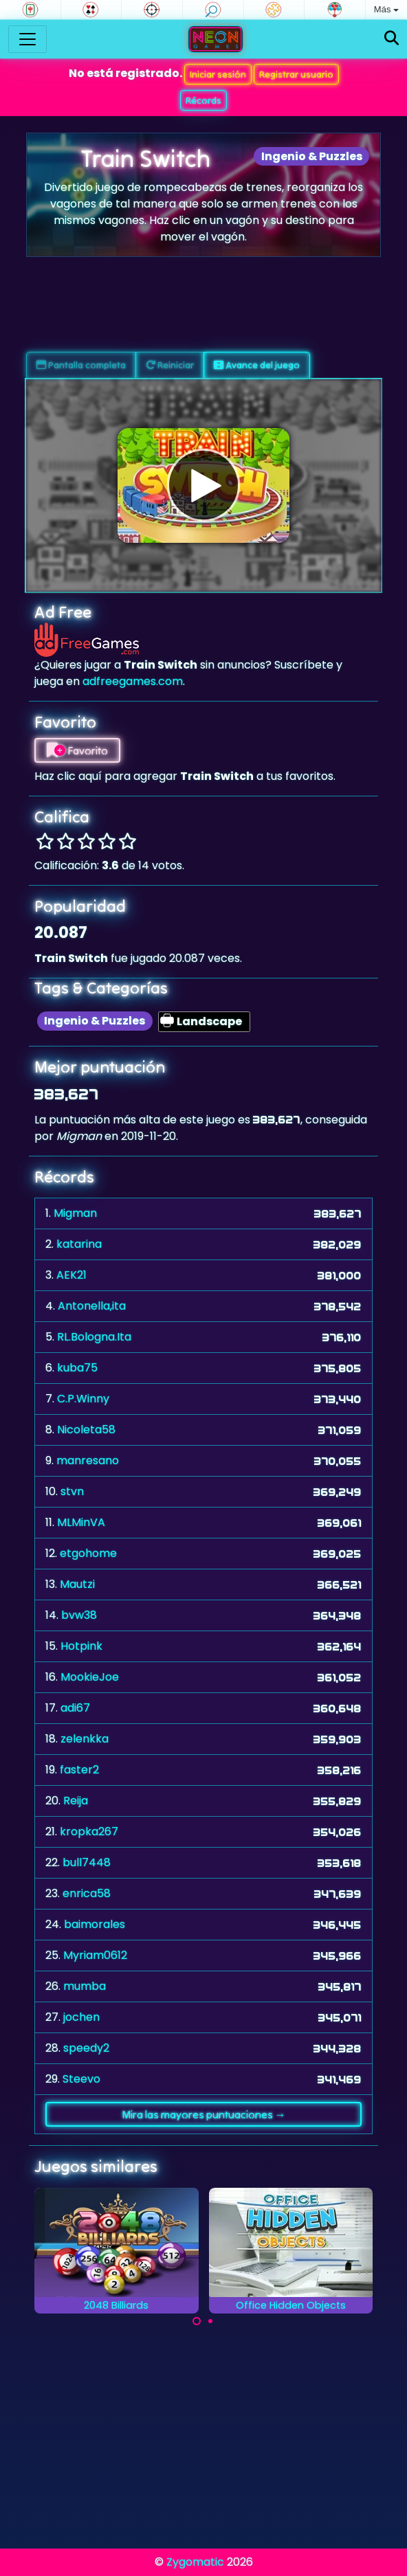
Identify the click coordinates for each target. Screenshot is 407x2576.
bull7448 (87, 1862)
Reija (75, 1800)
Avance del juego (257, 365)
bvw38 (79, 1615)
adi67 (75, 1708)
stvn (72, 1491)
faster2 (79, 1770)
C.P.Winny (83, 1399)
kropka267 (89, 1831)
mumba (84, 1986)
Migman (75, 1213)
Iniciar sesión (218, 74)
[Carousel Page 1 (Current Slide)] (196, 2321)
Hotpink (81, 1646)
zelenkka (84, 1739)
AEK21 (71, 1275)
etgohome (88, 1553)
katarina (79, 1244)
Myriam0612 (95, 1955)
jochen (81, 2017)
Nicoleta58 (86, 1429)
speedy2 (86, 2048)
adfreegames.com (132, 681)
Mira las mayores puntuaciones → (204, 2114)
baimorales (94, 1924)
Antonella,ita (92, 1306)
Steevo (81, 2079)
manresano (87, 1460)
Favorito (77, 750)
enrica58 (87, 1893)
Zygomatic (195, 2562)
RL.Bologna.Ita (94, 1337)
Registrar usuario (296, 74)
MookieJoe (89, 1677)
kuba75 (77, 1368)
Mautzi (77, 1584)
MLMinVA (81, 1522)
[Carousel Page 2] (210, 2321)
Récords (203, 100)
